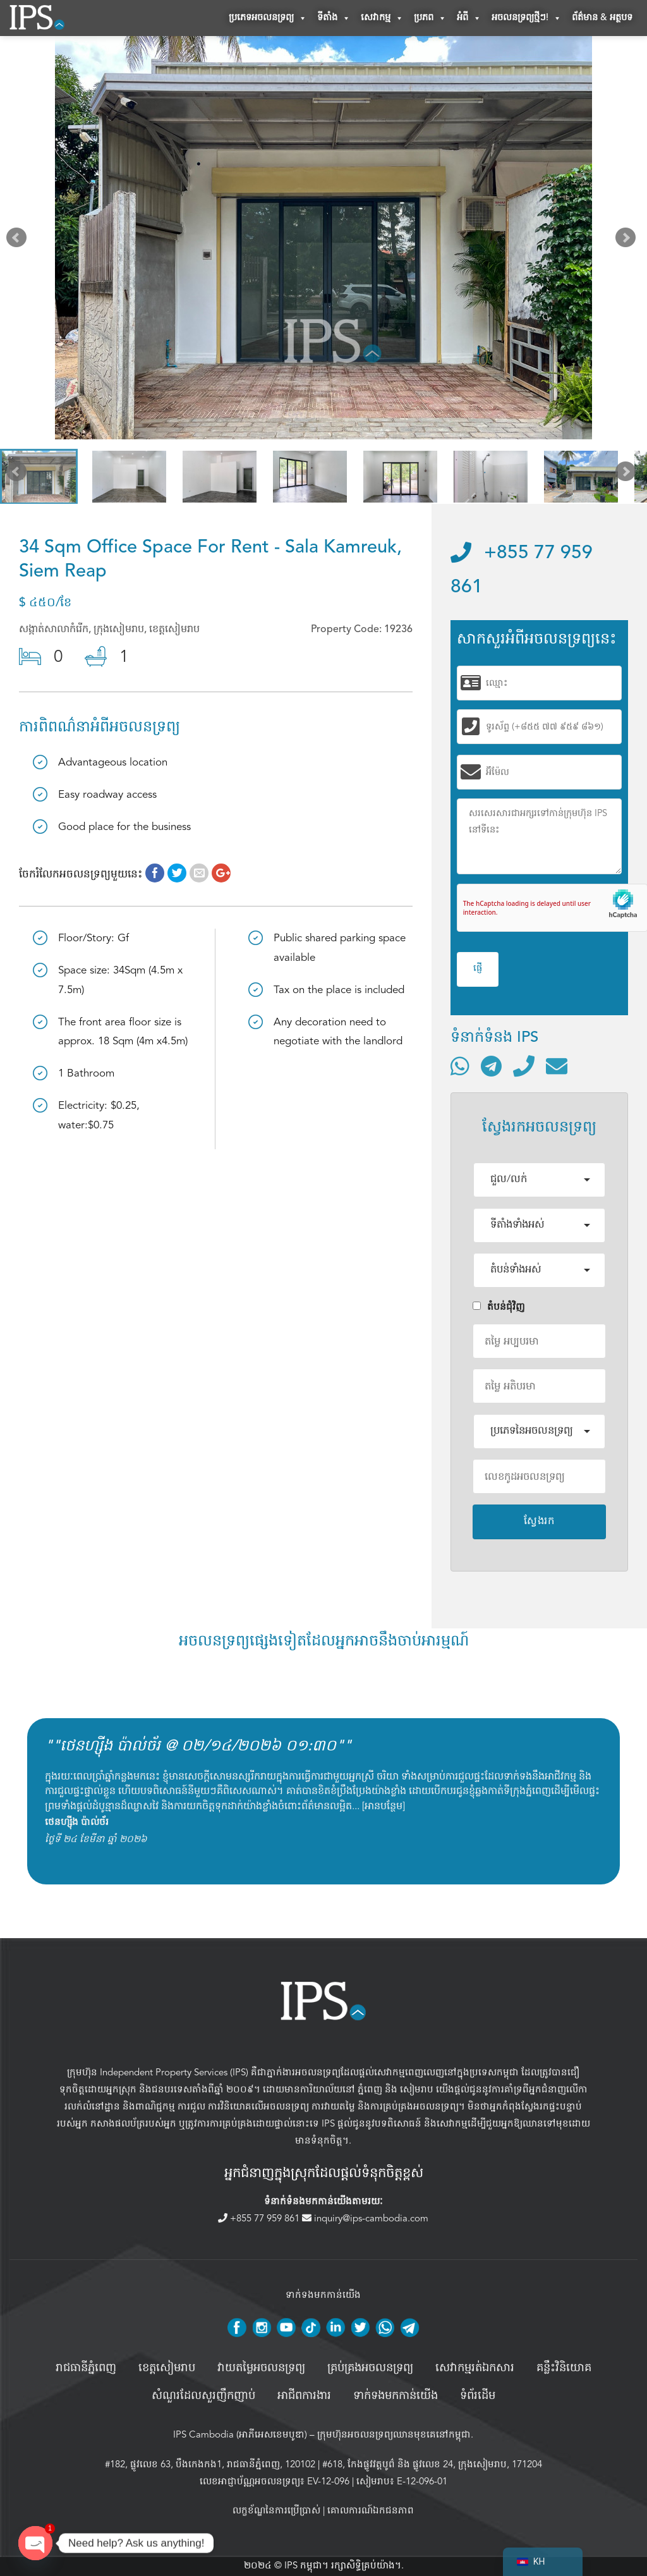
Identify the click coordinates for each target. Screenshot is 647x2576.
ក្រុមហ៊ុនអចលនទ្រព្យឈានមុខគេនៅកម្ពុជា (394, 2436)
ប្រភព (430, 19)
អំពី (469, 19)
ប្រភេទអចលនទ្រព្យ (268, 19)
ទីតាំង (334, 19)
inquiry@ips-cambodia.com (365, 2219)
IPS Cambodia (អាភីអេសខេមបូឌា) (240, 2436)
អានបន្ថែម (383, 1808)
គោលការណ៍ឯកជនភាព (370, 2512)
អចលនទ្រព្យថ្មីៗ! (527, 19)
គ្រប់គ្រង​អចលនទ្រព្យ (370, 2370)
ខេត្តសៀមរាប (166, 2370)
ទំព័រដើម (477, 2397)
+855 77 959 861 (260, 2219)
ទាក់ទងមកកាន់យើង (395, 2397)
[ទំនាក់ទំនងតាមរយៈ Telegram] (491, 1067)
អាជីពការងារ (304, 2397)
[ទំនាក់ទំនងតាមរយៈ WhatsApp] (459, 1067)
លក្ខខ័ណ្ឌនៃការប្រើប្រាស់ (276, 2512)
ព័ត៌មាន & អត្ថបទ (602, 18)
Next (628, 242)
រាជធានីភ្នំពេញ (86, 2370)
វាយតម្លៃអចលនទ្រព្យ (261, 2370)
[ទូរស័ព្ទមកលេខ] (524, 1067)
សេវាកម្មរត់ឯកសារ (474, 2370)
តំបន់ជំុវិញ (499, 1308)
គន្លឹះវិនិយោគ (563, 2370)
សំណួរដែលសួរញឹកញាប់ (203, 2397)
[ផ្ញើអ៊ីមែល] (556, 1067)
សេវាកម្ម (382, 19)
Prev (19, 242)
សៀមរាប (416, 2091)
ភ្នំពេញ (370, 2091)
